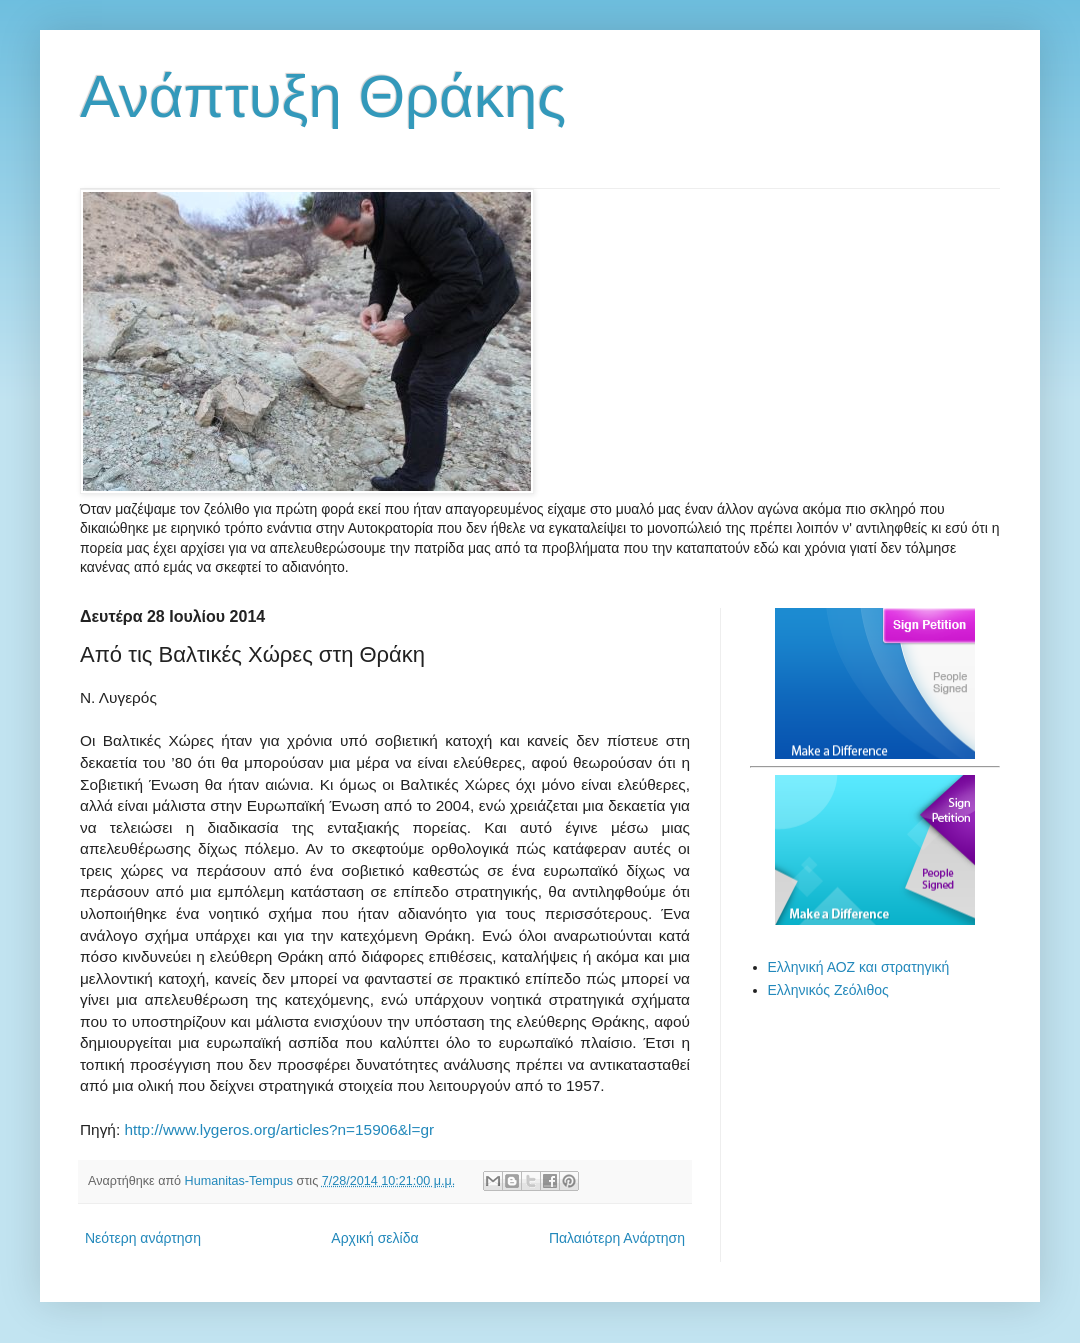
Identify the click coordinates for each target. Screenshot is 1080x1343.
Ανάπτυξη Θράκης (323, 96)
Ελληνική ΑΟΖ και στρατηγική (859, 967)
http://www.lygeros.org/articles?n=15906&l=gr (279, 1129)
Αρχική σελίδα (374, 1238)
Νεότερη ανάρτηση (143, 1238)
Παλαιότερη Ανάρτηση (617, 1238)
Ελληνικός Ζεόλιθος (828, 990)
